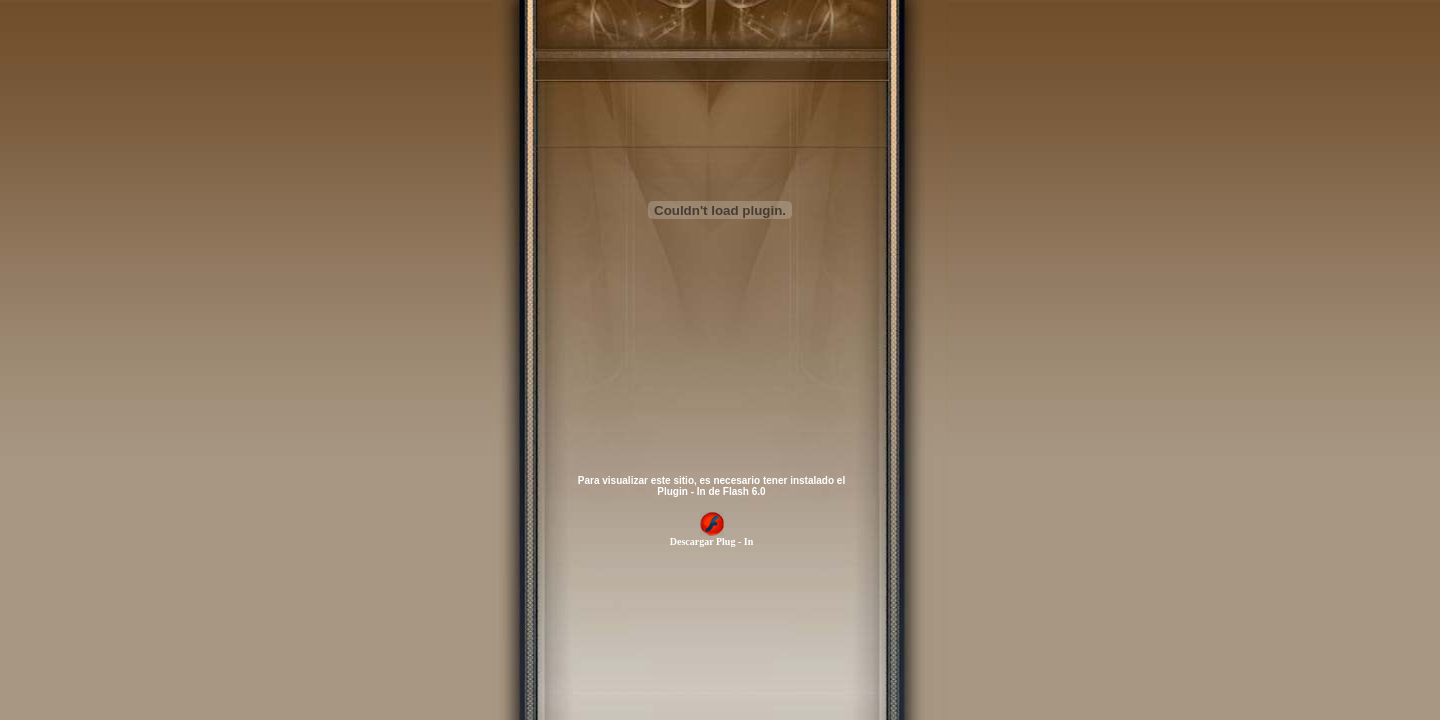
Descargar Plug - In (711, 537)
